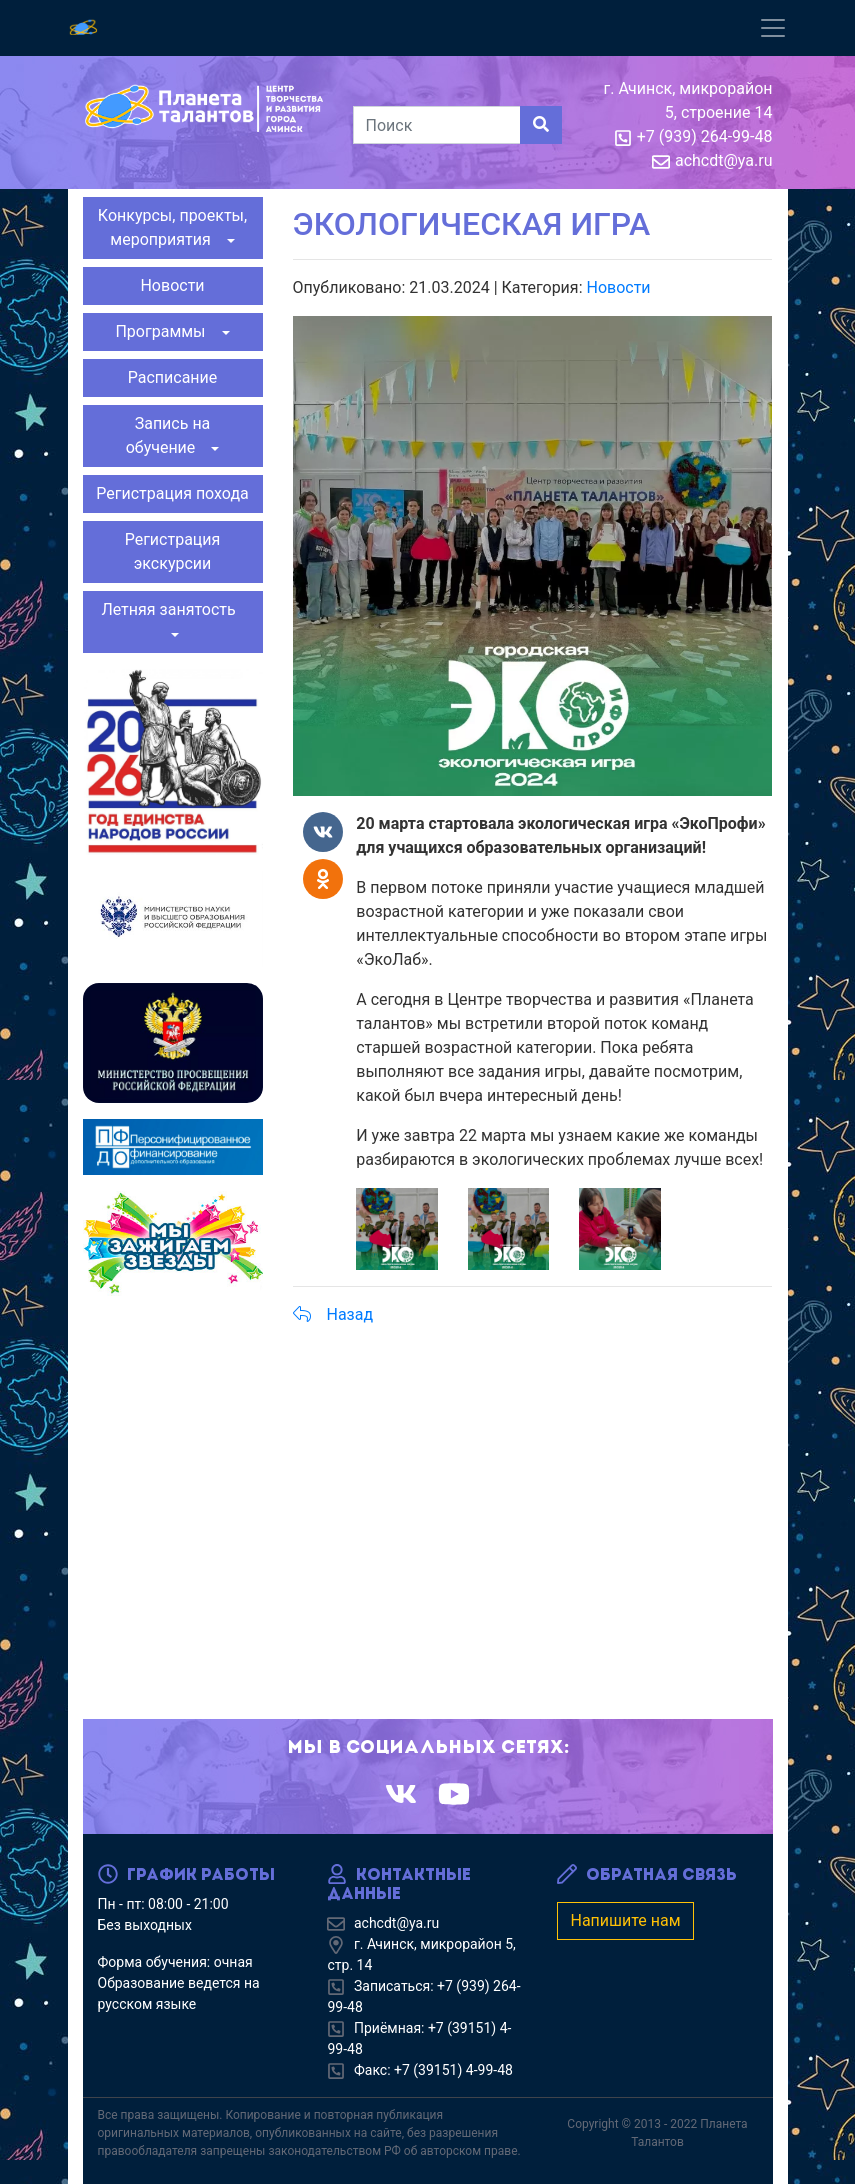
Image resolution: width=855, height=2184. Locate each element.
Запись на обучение (168, 435)
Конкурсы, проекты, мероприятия (172, 227)
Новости (172, 285)
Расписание (173, 377)
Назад (333, 1314)
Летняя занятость (172, 609)
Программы (166, 331)
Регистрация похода (172, 493)
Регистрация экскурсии (173, 551)
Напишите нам (625, 1920)
